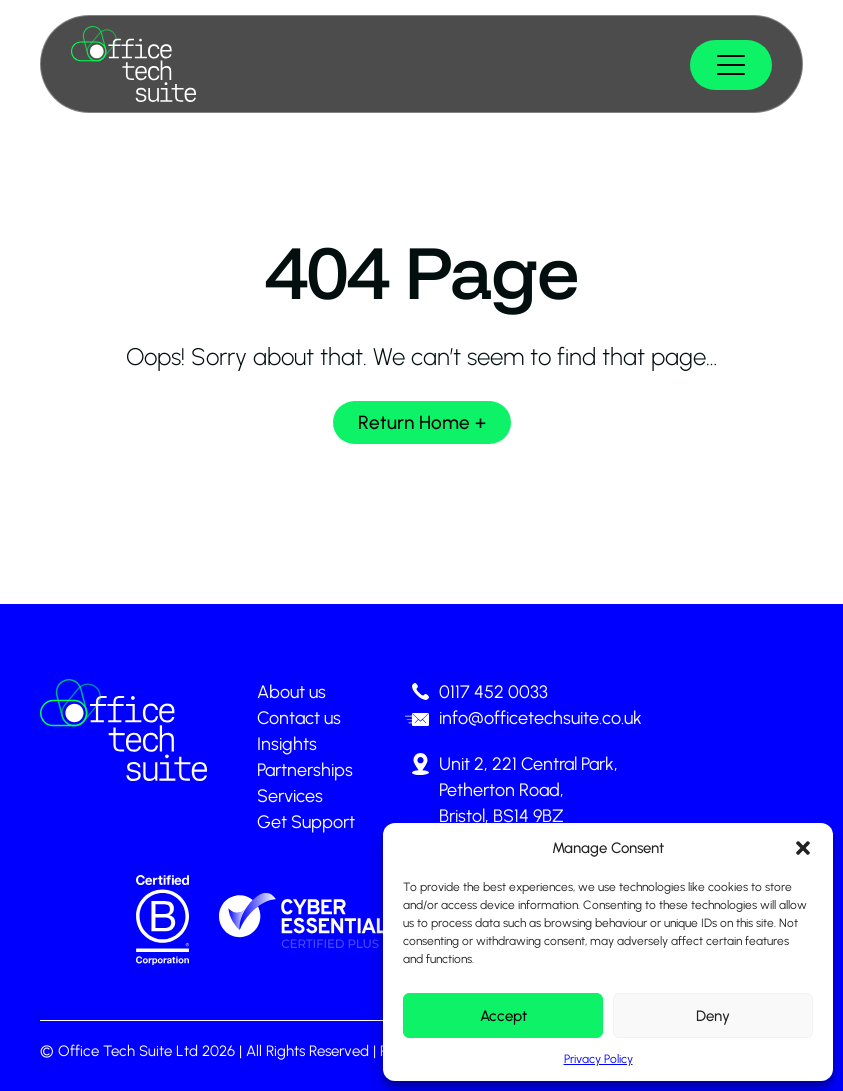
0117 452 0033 (493, 692)
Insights (287, 744)
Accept (503, 1016)
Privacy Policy (598, 1059)
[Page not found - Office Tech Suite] (133, 64)
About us (291, 692)
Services (290, 796)
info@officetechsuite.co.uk (540, 718)
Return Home (414, 422)
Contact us (299, 718)
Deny (713, 1016)
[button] (803, 848)
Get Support (306, 822)
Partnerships (305, 770)
